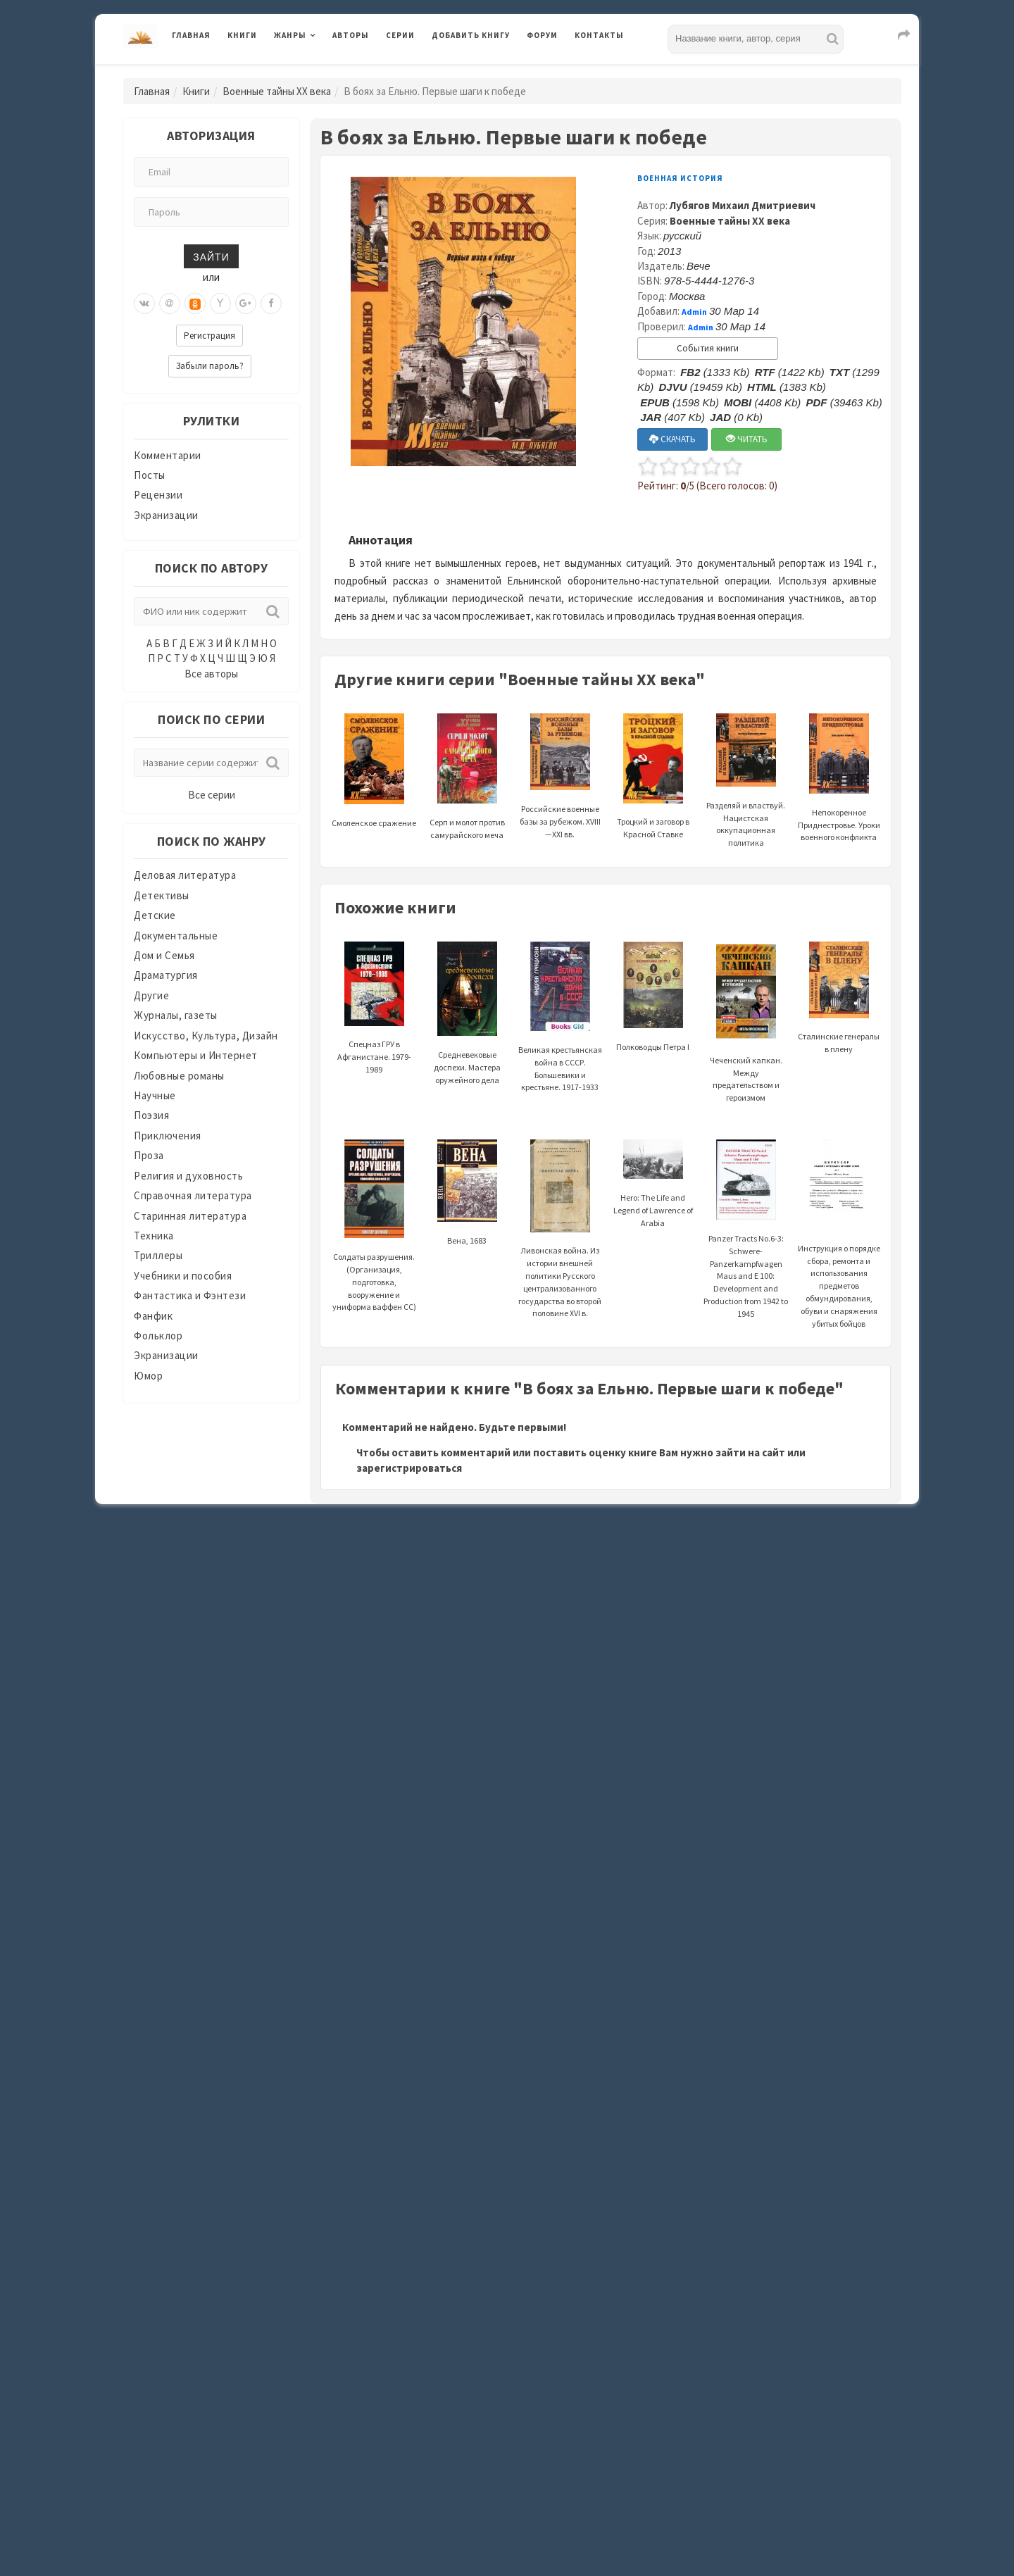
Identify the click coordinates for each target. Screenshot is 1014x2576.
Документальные (176, 935)
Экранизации (166, 515)
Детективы (161, 895)
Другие (151, 995)
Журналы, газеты (176, 1015)
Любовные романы (179, 1075)
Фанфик (153, 1316)
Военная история (680, 178)
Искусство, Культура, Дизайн (206, 1035)
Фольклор (158, 1335)
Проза (149, 1155)
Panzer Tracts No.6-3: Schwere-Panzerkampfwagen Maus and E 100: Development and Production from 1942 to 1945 (745, 1246)
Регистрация (209, 336)
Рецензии (158, 494)
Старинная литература (190, 1216)
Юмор (148, 1375)
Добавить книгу (471, 35)
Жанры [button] (290, 35)
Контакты (599, 35)
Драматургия (166, 975)
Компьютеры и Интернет (196, 1055)
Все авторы (211, 673)
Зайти (211, 256)
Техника (154, 1235)
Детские (155, 915)
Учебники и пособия (183, 1275)
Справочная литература (193, 1195)
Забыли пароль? (210, 366)
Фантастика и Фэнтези (190, 1295)
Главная (191, 35)
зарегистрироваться (409, 1468)
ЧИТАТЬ (747, 439)
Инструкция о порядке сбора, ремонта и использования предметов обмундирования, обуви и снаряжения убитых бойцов (839, 1253)
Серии (400, 35)
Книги (242, 35)
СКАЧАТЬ (672, 439)
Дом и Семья (164, 955)
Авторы (350, 35)
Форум (542, 35)
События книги (708, 348)
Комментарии (167, 455)
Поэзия (151, 1115)
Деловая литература (185, 875)
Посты (149, 475)
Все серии (211, 794)
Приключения (167, 1135)
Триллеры (158, 1255)
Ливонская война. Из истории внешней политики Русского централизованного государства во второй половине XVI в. (559, 1249)
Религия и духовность (188, 1175)
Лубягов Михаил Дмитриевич (742, 205)
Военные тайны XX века (277, 91)
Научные (155, 1095)
